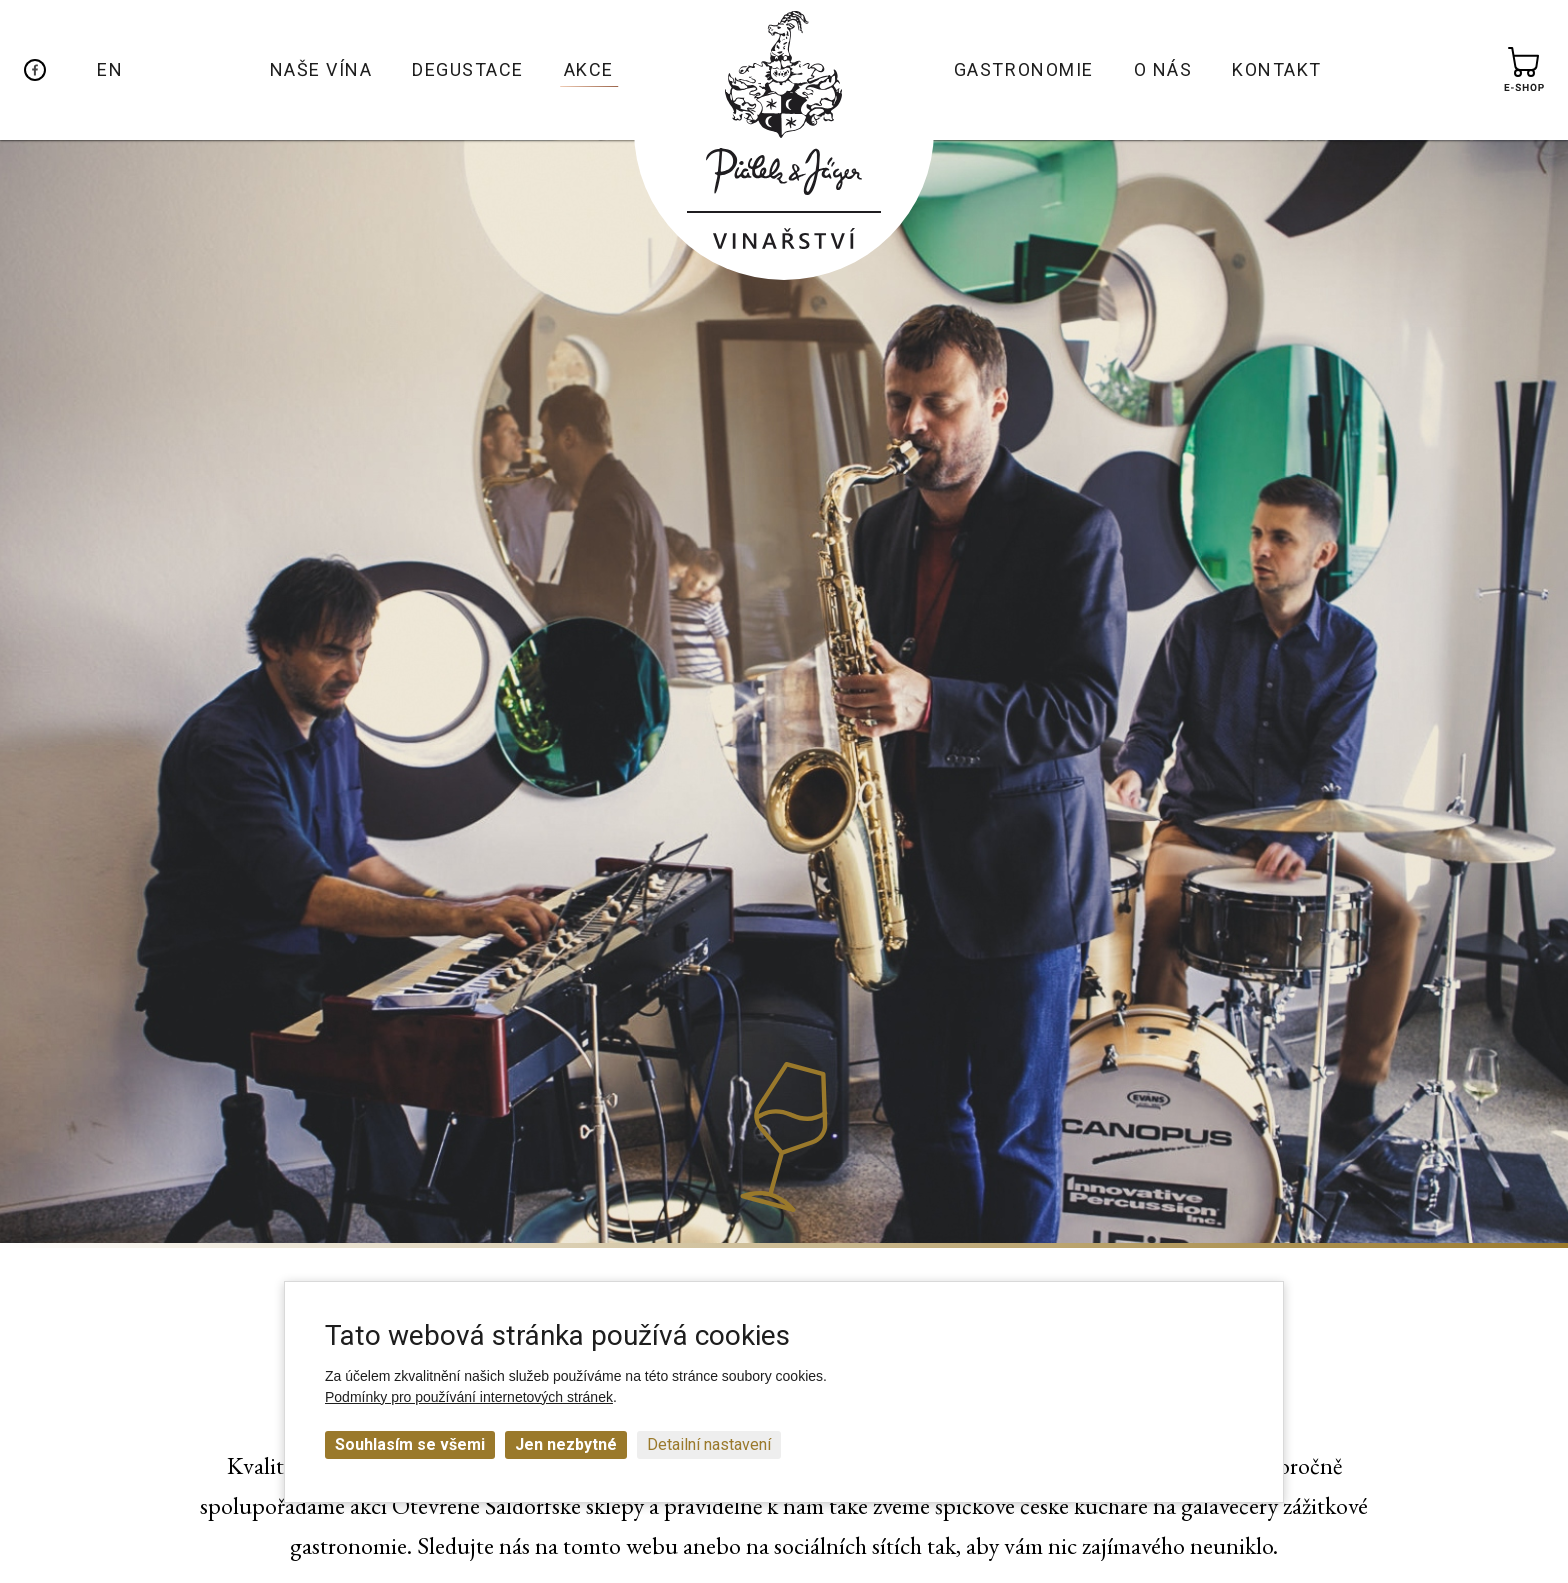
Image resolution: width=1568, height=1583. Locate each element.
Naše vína (321, 70)
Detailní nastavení (709, 1444)
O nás (1163, 70)
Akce (589, 70)
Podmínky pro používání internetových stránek (469, 1397)
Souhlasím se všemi (410, 1444)
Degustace (468, 70)
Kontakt (1277, 70)
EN (110, 70)
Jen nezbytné (566, 1444)
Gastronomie (1024, 70)
